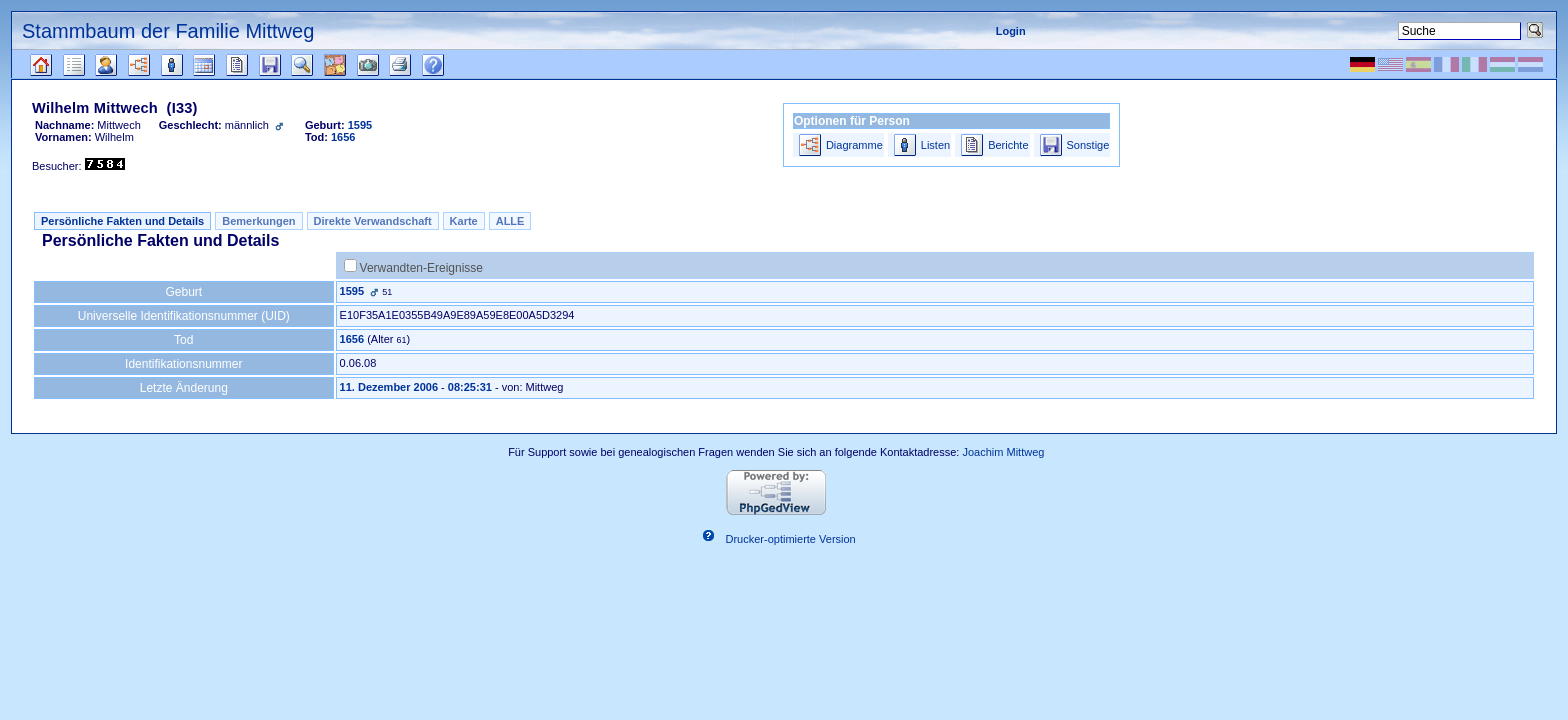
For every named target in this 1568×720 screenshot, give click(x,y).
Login (1011, 31)
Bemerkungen (258, 221)
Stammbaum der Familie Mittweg (168, 31)
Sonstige (1088, 145)
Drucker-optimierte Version (791, 539)
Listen (935, 145)
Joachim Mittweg (1003, 452)
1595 (352, 291)
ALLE (510, 221)
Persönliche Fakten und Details (122, 221)
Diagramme (854, 145)
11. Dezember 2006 (389, 387)
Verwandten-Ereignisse (421, 268)
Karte (464, 221)
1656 (352, 339)
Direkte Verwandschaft (373, 221)
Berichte (1008, 145)
